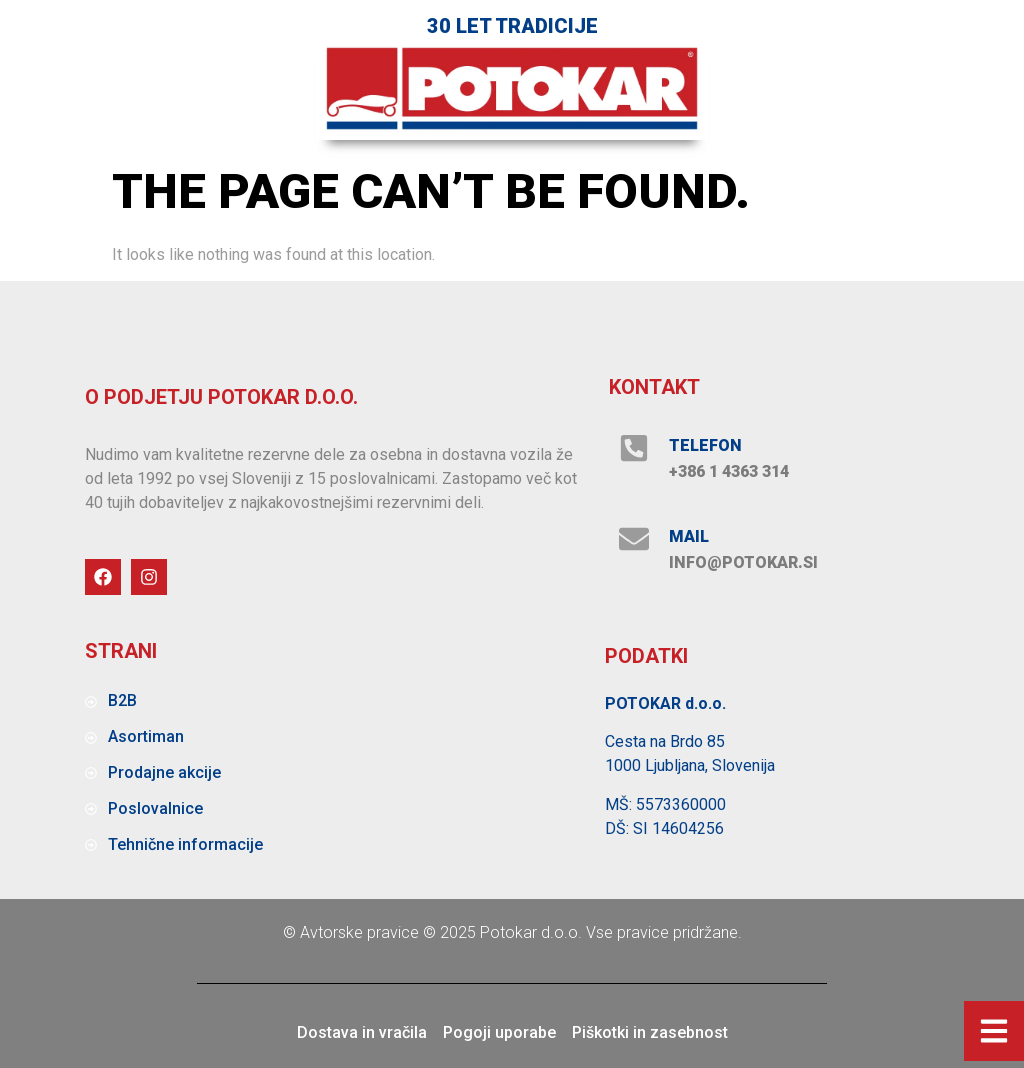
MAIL (689, 536)
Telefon (705, 445)
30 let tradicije (512, 26)
